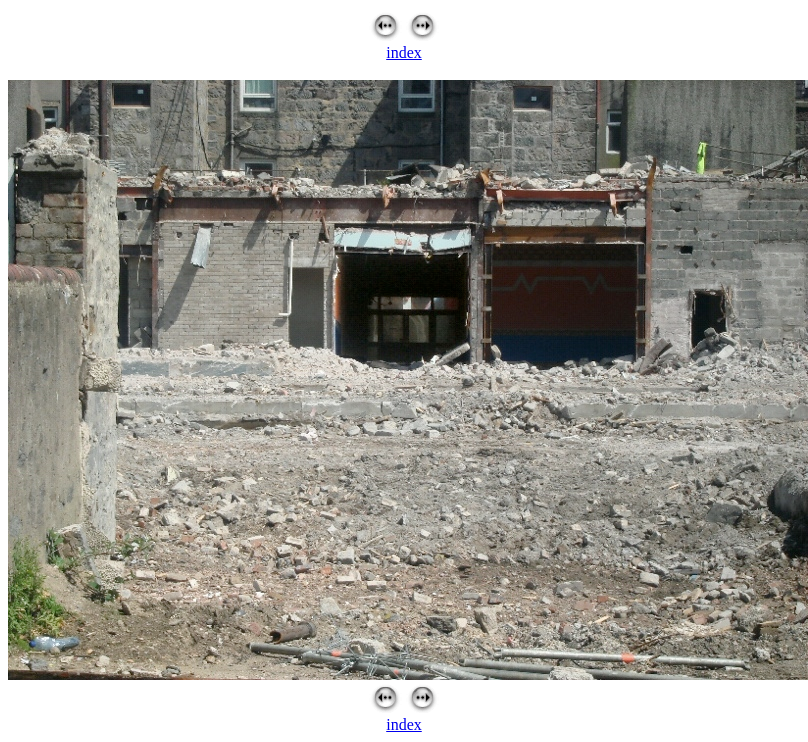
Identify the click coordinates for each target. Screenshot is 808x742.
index (404, 52)
